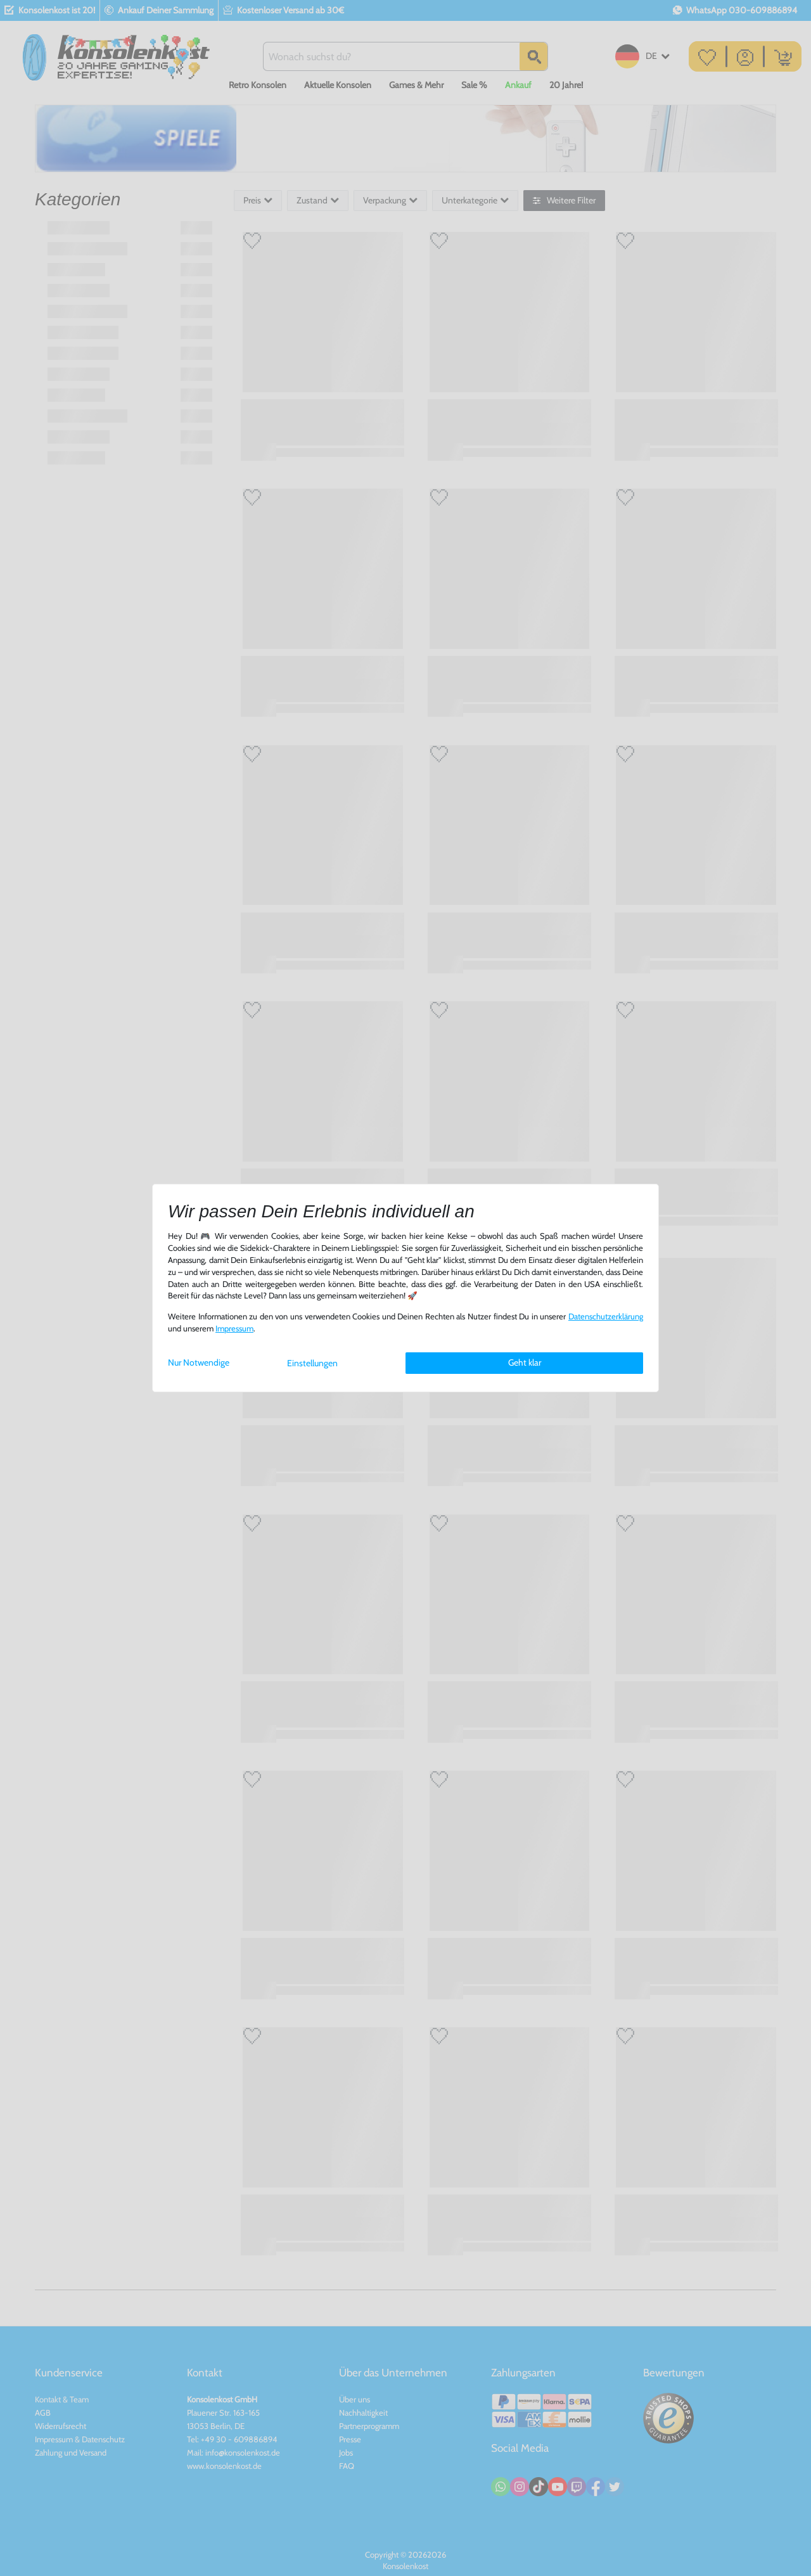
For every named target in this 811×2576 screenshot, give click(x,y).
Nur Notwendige (198, 1362)
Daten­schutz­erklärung (605, 1316)
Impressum (234, 1328)
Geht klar (524, 1362)
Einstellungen (312, 1363)
